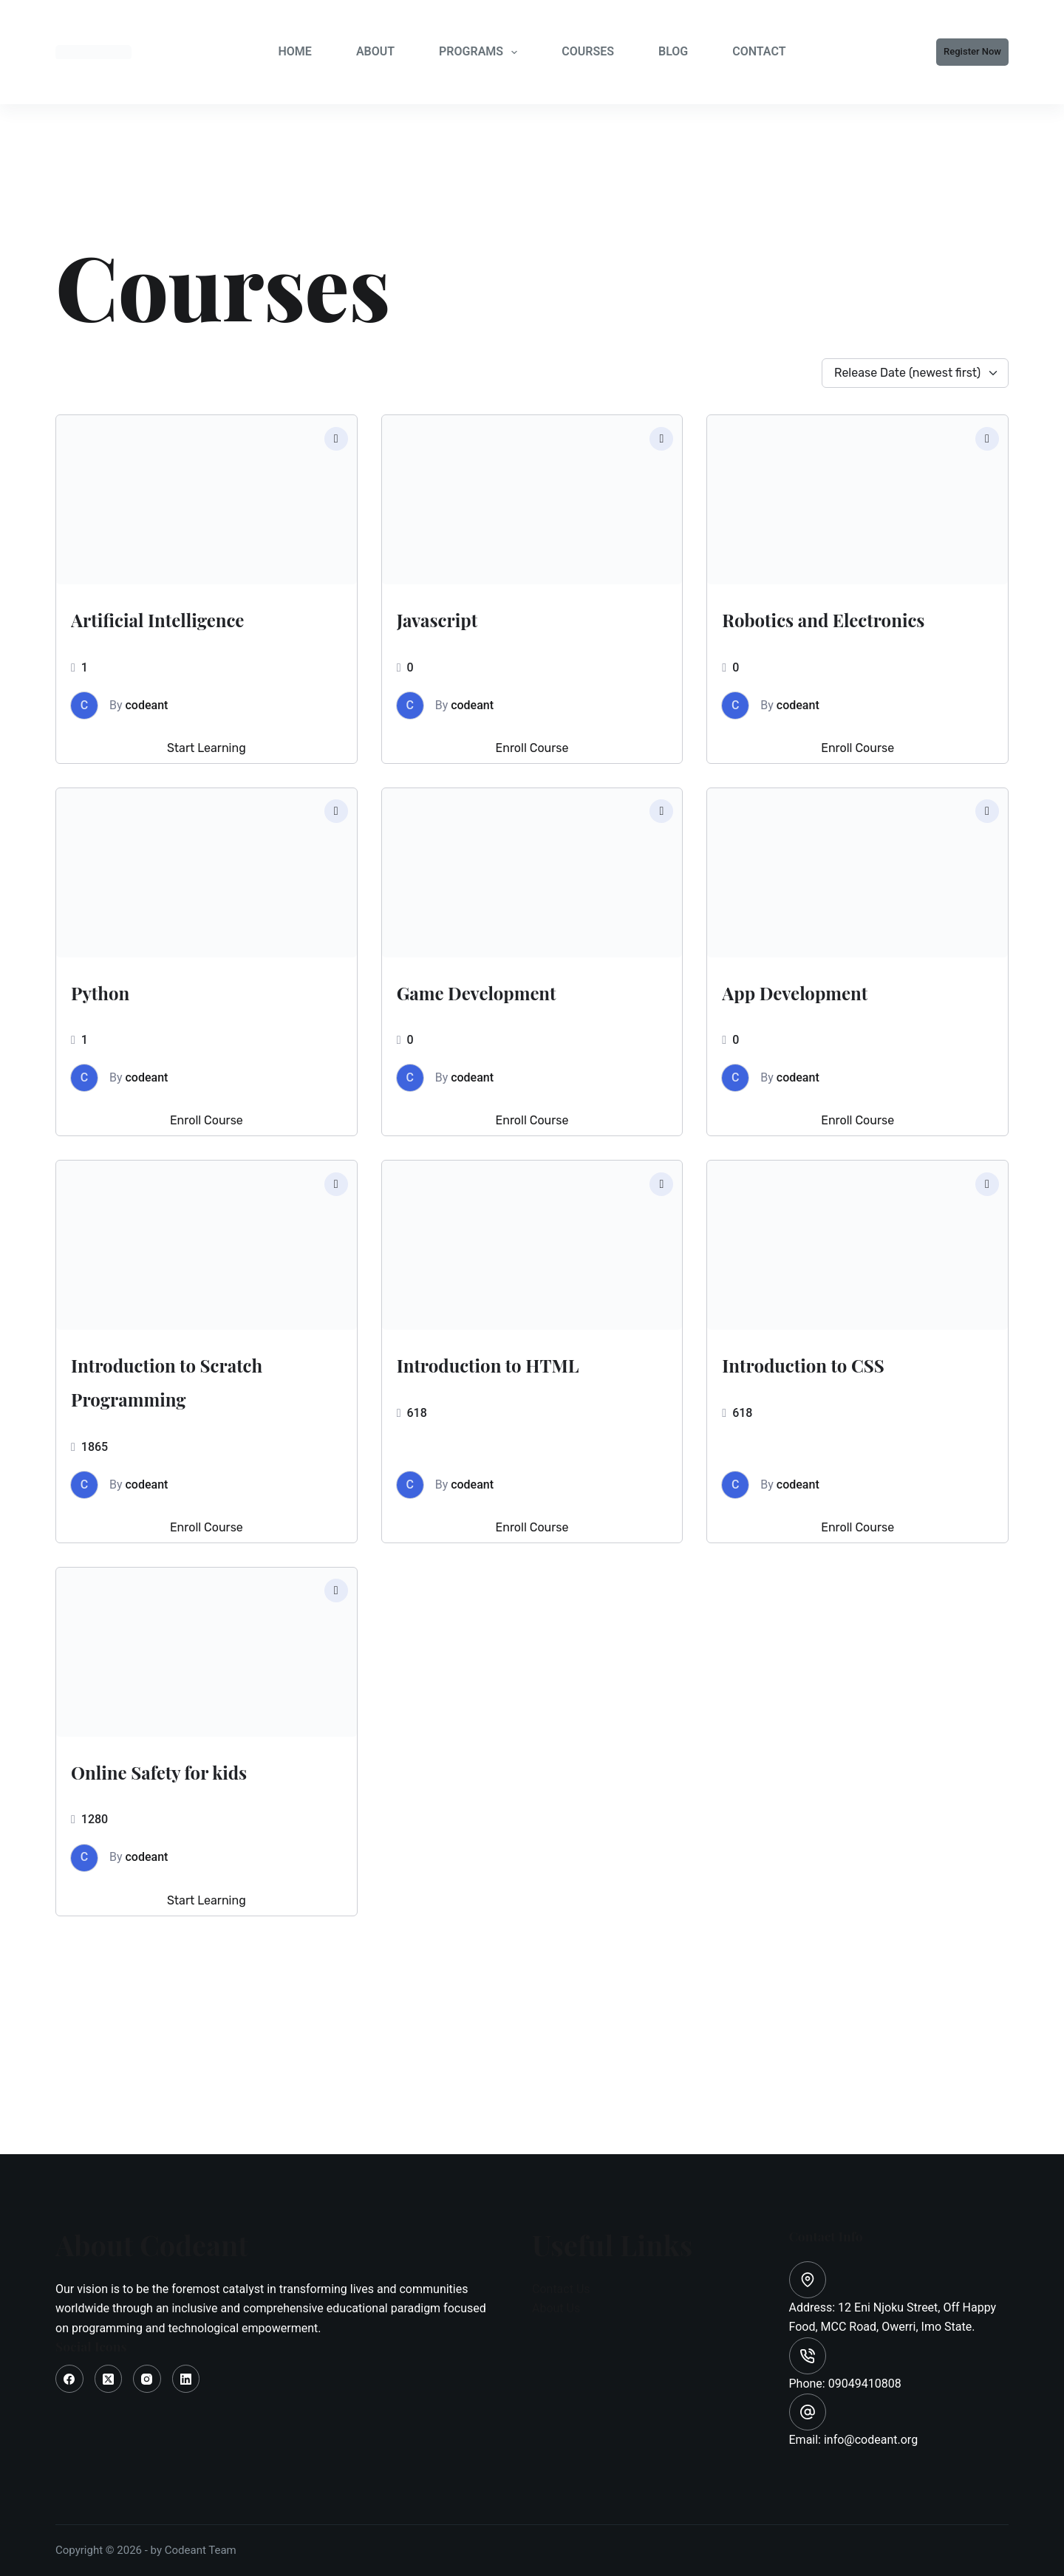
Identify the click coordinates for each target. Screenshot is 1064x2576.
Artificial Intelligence (147, 633)
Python (117, 1023)
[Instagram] (147, 2379)
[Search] (830, 52)
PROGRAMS (481, 52)
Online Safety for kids (179, 1853)
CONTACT (758, 51)
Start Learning (206, 782)
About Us (556, 2308)
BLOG (673, 51)
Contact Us (561, 2289)
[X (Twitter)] (109, 2379)
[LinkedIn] (186, 2379)
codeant (147, 739)
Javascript (461, 616)
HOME (294, 51)
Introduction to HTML (496, 1412)
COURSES (588, 51)
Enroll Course (532, 782)
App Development (837, 1023)
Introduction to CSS (850, 1395)
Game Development (523, 1023)
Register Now (972, 51)
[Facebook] (69, 2379)
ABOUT (375, 51)
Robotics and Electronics (806, 633)
